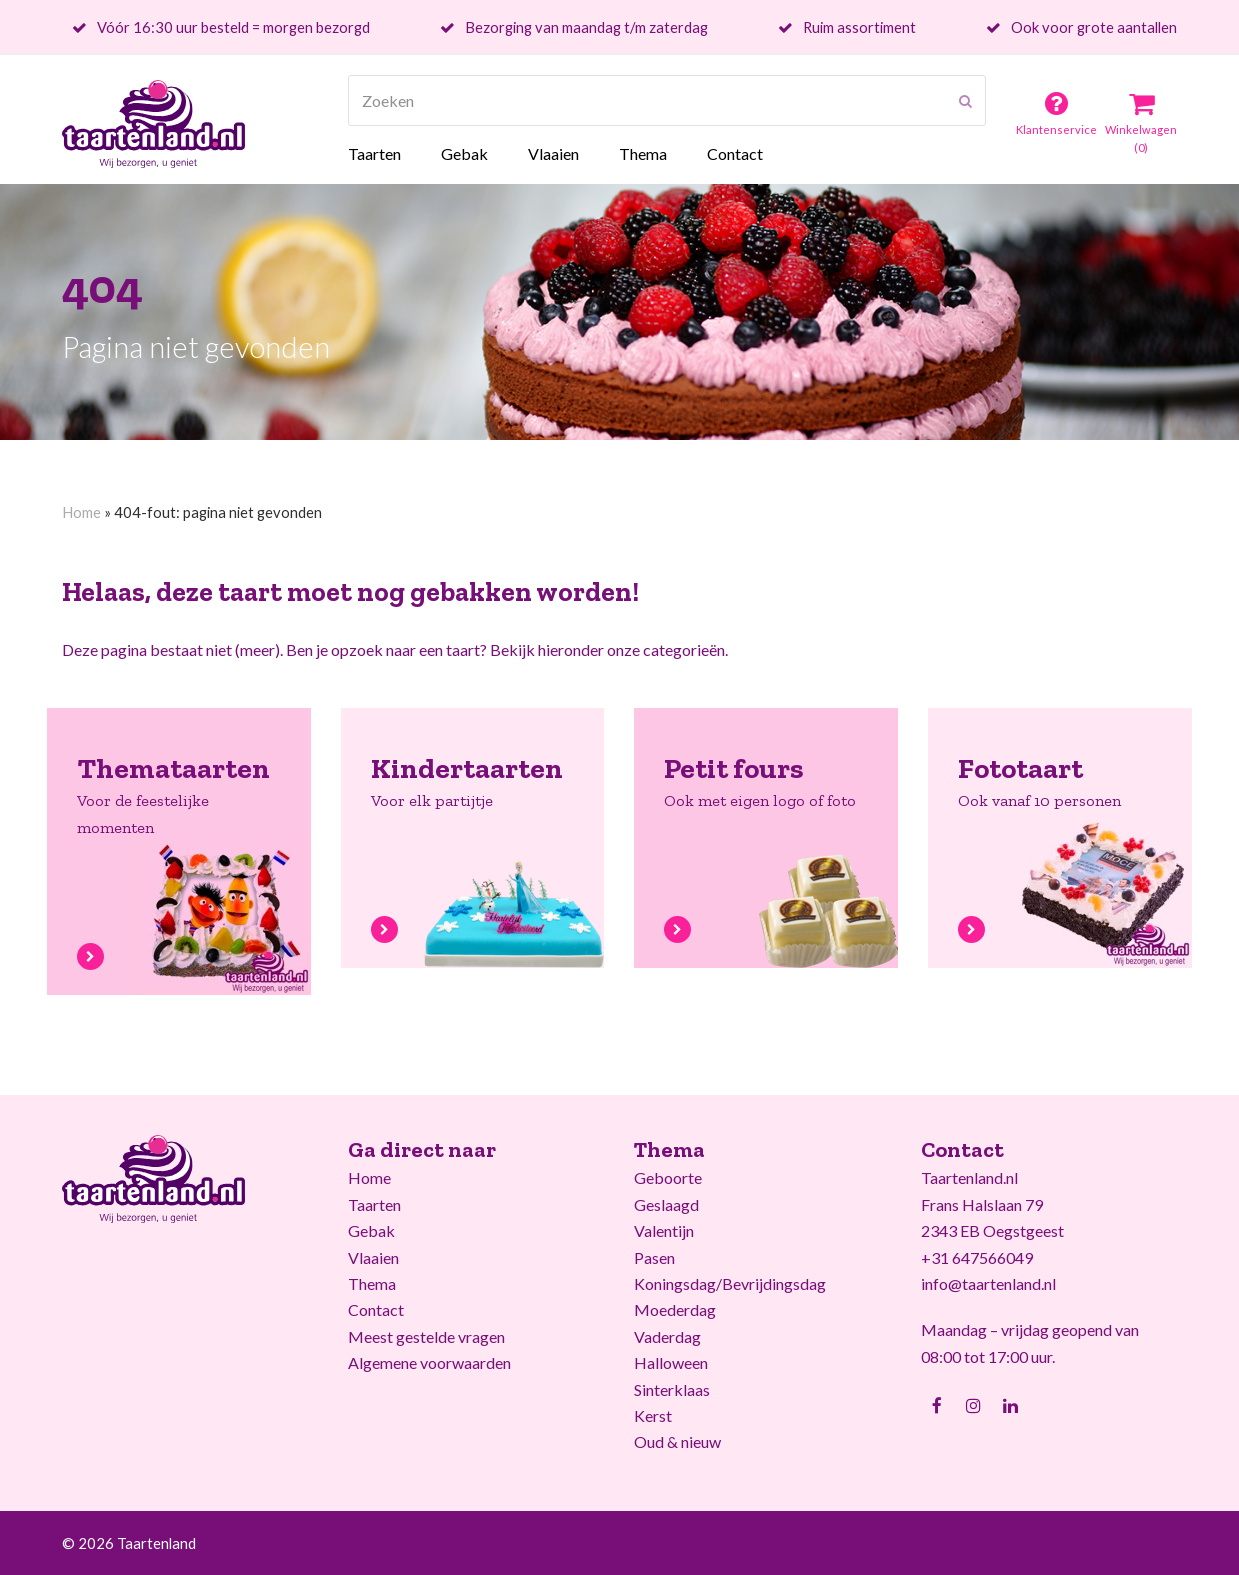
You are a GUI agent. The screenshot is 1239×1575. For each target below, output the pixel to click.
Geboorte (668, 1177)
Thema (372, 1283)
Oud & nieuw (677, 1441)
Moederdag (675, 1309)
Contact (376, 1309)
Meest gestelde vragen (426, 1336)
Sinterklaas (672, 1389)
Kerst (653, 1415)
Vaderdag (667, 1336)
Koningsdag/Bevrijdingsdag (730, 1283)
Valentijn (664, 1230)
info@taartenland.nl (988, 1283)
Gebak (371, 1230)
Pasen (654, 1257)
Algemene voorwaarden (429, 1362)
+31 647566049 (977, 1257)
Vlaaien (373, 1257)
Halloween (671, 1362)
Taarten (374, 1204)
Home (81, 512)
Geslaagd (666, 1204)
